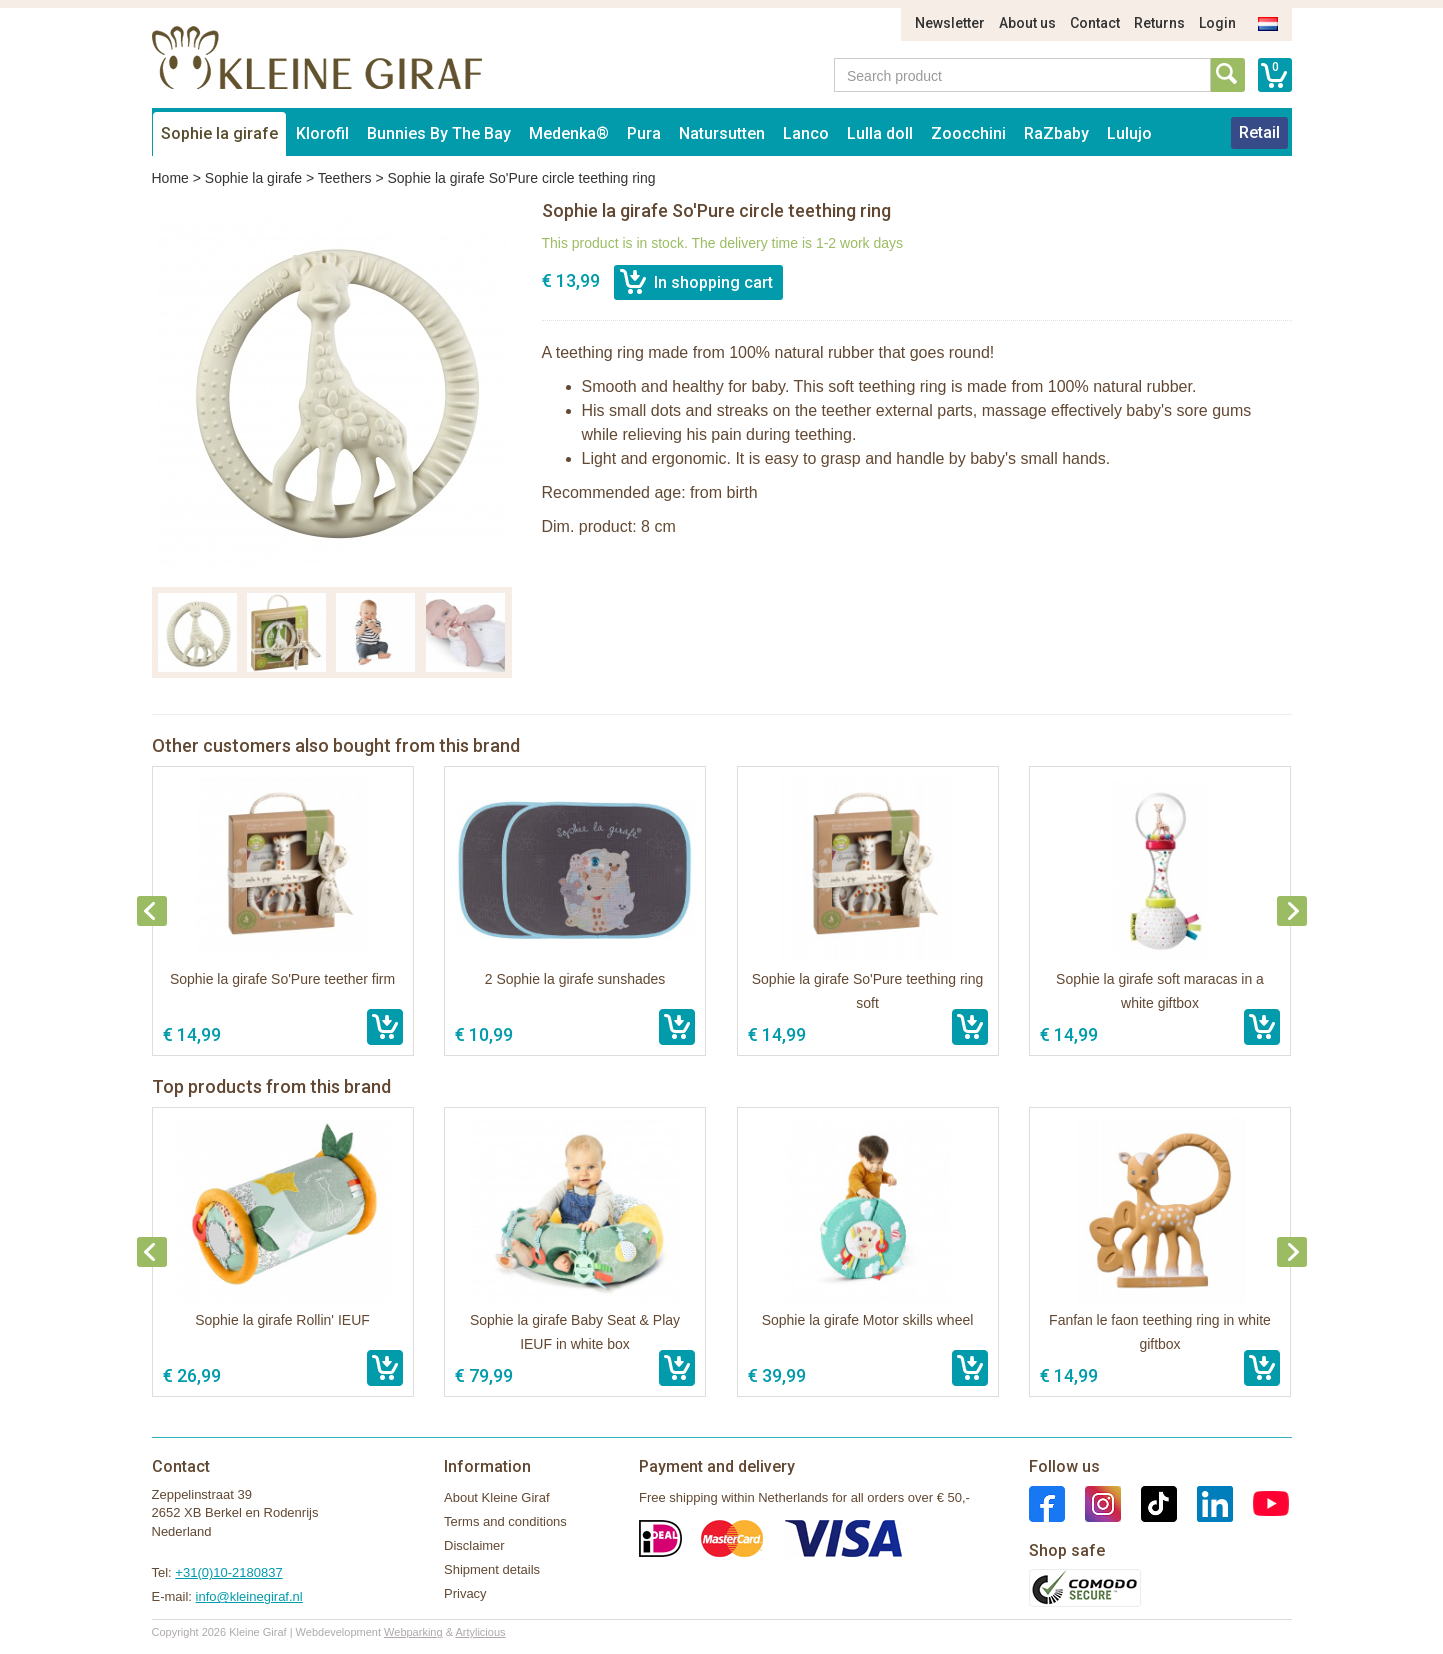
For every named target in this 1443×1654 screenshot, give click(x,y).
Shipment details (492, 1569)
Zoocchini (968, 133)
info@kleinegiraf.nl (249, 1596)
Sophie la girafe (219, 133)
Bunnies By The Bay (439, 133)
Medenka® (569, 133)
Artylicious (480, 1632)
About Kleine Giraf (497, 1497)
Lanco (806, 133)
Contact (1095, 23)
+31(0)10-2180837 (228, 1572)
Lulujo (1129, 133)
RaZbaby (1056, 133)
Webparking (413, 1632)
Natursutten (722, 133)
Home (170, 178)
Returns (1159, 23)
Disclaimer (474, 1545)
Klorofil (322, 133)
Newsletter (950, 23)
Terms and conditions (505, 1521)
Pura (644, 133)
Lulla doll (880, 133)
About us (1027, 23)
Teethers (345, 178)
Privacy (465, 1593)
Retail (1259, 132)
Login (1217, 23)
